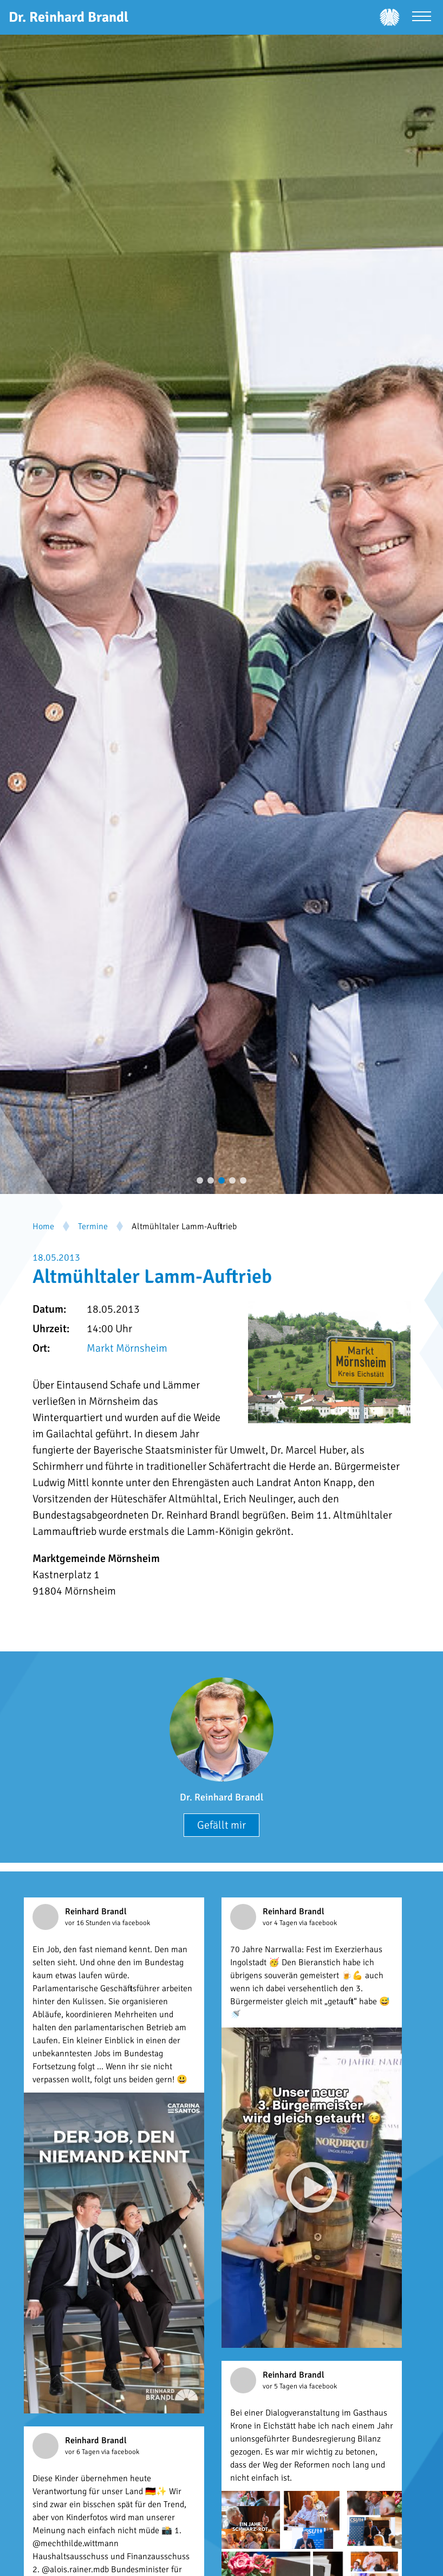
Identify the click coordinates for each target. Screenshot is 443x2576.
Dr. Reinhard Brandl (221, 1797)
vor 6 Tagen (83, 2452)
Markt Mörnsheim (127, 1348)
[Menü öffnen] (421, 17)
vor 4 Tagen (281, 1923)
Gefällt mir (221, 1825)
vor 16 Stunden (88, 1923)
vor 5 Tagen (281, 2386)
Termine (93, 1226)
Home (43, 1226)
